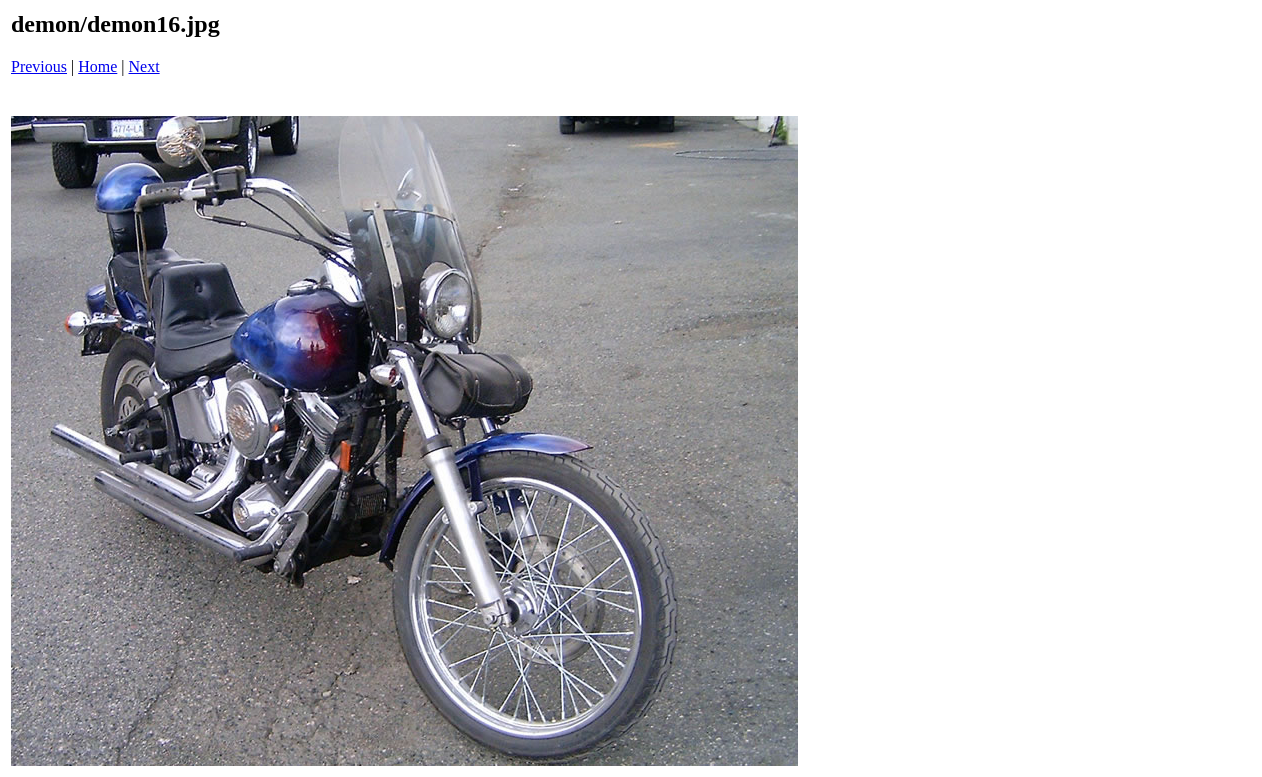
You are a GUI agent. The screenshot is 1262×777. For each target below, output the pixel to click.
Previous (39, 66)
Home (97, 66)
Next (144, 66)
